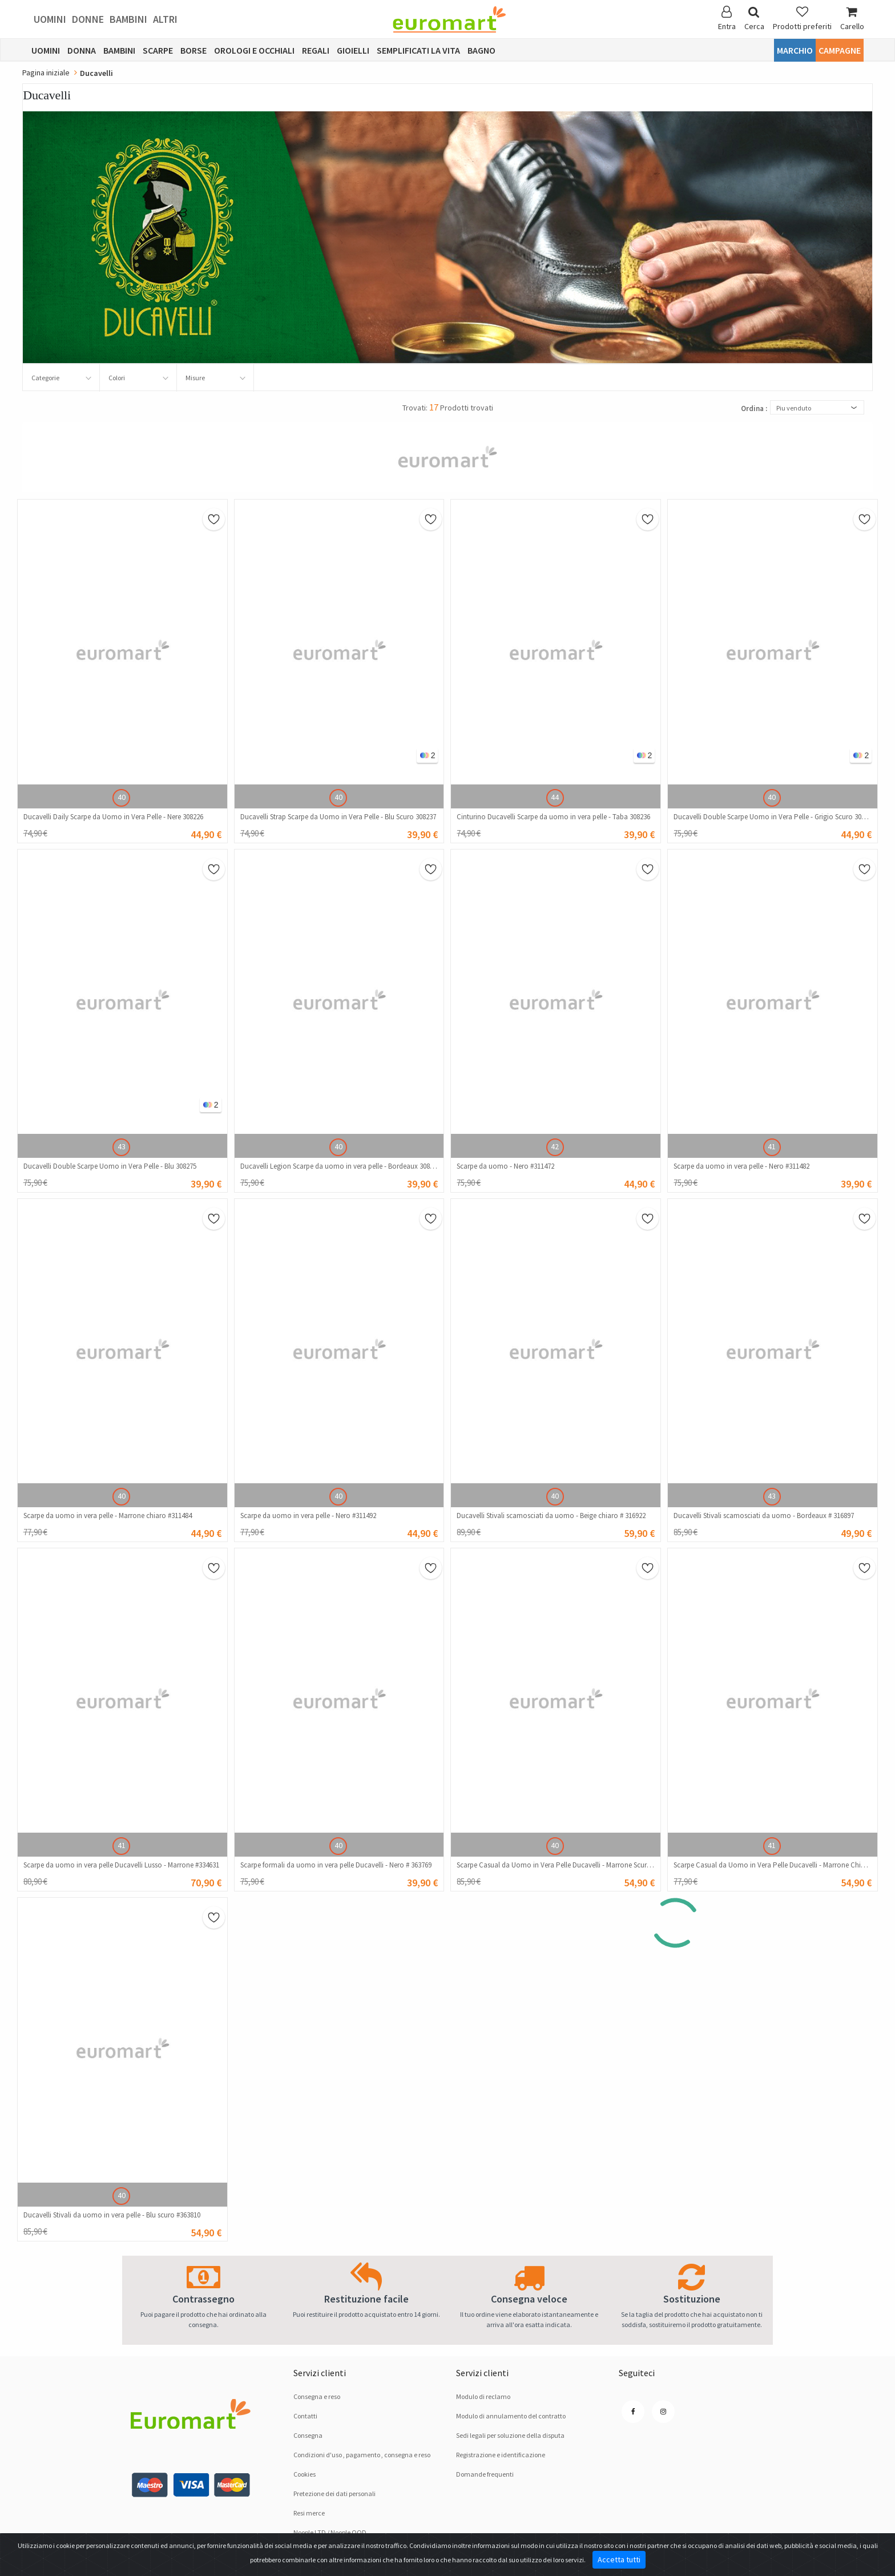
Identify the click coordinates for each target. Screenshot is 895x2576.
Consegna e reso (316, 2396)
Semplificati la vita (418, 50)
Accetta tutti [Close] (619, 2559)
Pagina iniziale (46, 72)
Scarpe (158, 50)
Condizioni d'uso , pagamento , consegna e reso (361, 2454)
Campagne (840, 50)
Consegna (307, 2435)
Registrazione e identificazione (500, 2454)
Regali (315, 50)
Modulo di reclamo (483, 2396)
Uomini (50, 19)
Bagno (481, 50)
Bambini (128, 19)
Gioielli (353, 50)
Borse (193, 50)
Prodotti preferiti (802, 18)
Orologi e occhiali (254, 50)
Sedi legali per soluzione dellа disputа (510, 2435)
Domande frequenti (485, 2474)
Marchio (795, 50)
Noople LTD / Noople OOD (329, 2532)
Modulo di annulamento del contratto (511, 2416)
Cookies (304, 2474)
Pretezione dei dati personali (334, 2493)
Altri (165, 19)
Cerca (754, 18)
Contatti (305, 2416)
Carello (852, 18)
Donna (81, 50)
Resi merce (309, 2513)
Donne (88, 19)
